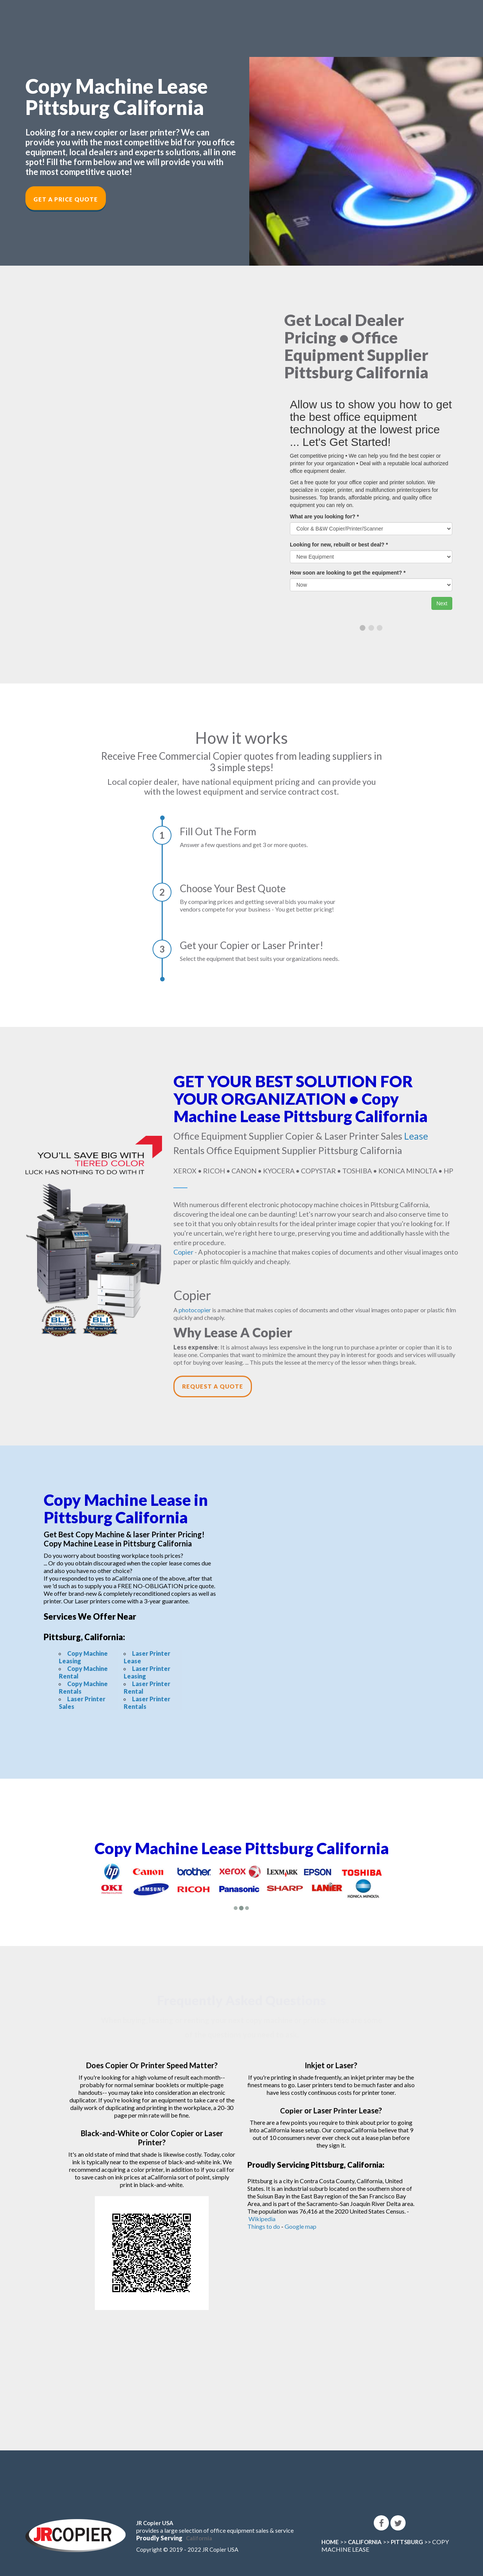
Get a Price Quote (65, 199)
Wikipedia (262, 2218)
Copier (183, 1252)
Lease (416, 1136)
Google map (300, 2226)
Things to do (263, 2226)
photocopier (195, 1309)
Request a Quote (212, 1386)
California (199, 2538)
